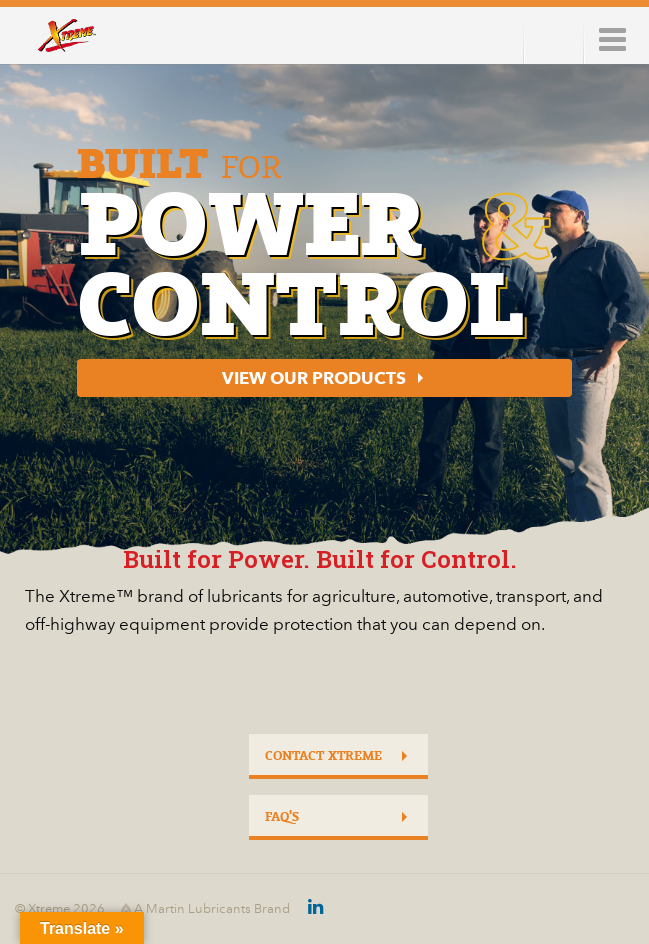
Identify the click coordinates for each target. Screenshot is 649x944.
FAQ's (282, 817)
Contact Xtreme (323, 756)
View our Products (314, 378)
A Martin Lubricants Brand (205, 909)
